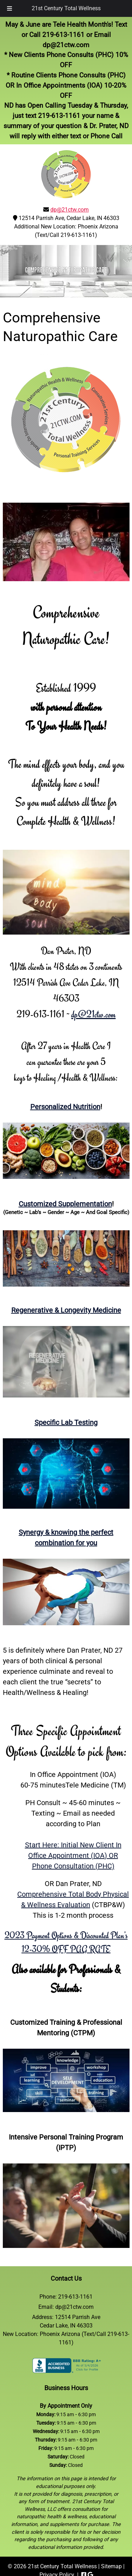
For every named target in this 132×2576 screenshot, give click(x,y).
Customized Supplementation (65, 1204)
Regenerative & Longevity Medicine (66, 1310)
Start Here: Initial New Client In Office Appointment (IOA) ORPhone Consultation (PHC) (73, 1855)
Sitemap (111, 2566)
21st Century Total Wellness (66, 8)
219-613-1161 (63, 35)
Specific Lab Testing (66, 1422)
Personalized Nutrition (65, 1106)
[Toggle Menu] (9, 8)
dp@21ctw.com (66, 45)
